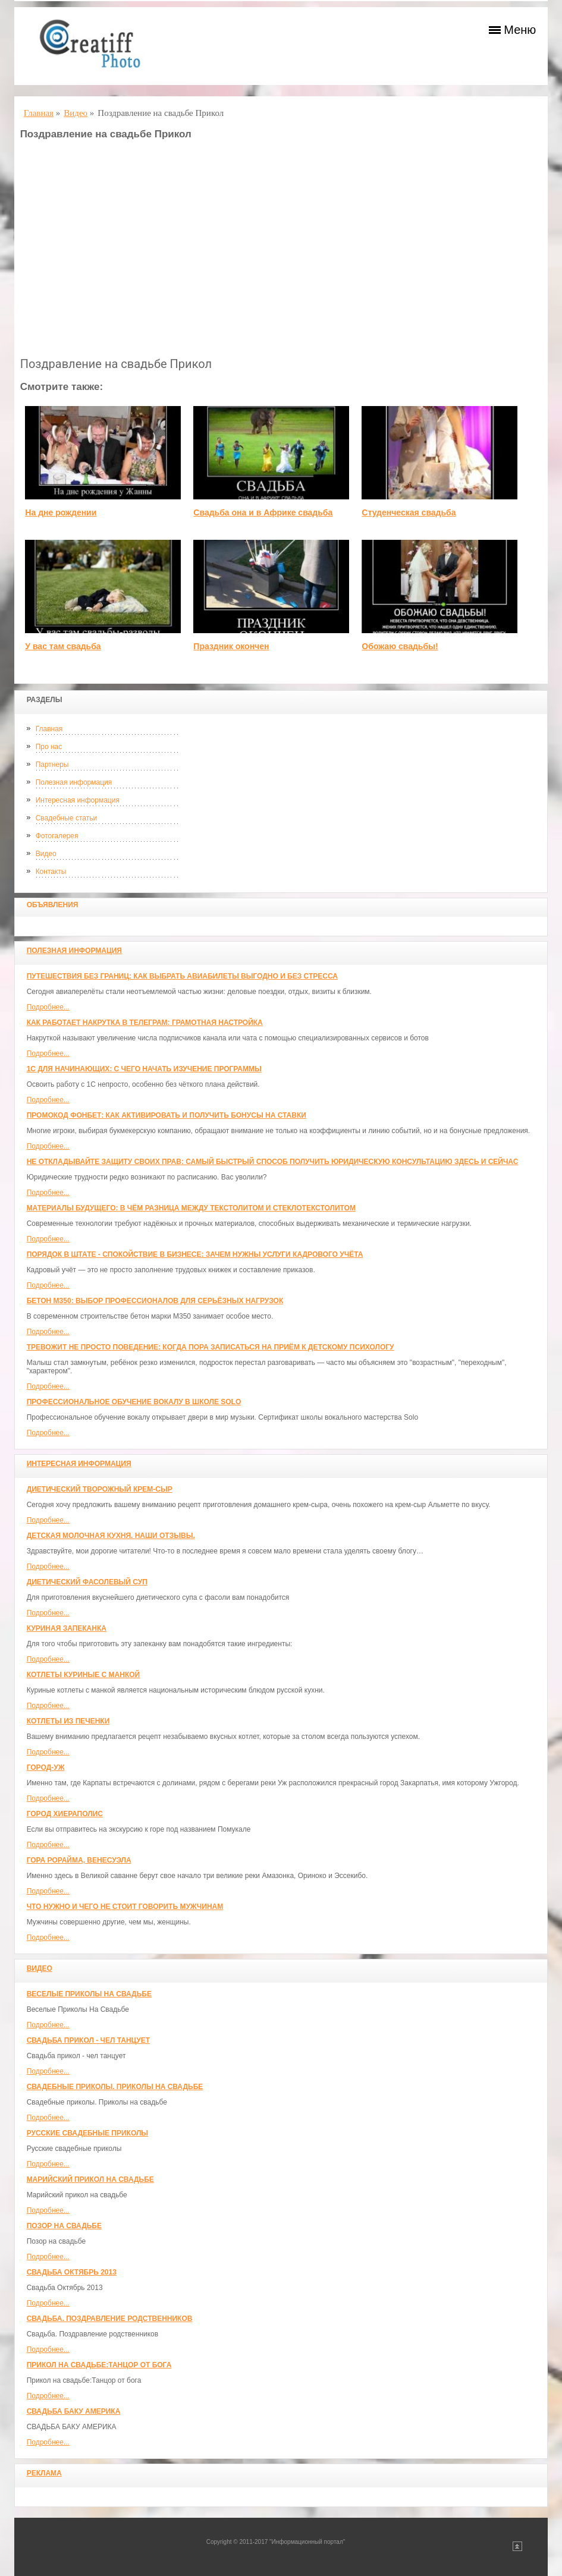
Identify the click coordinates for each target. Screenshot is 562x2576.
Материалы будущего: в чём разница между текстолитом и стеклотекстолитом (191, 1208)
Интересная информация (78, 800)
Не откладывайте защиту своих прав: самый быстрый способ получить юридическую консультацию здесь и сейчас (273, 1162)
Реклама (44, 2473)
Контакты (51, 871)
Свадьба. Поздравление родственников (110, 2318)
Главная (49, 729)
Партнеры (52, 764)
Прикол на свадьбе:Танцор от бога (99, 2365)
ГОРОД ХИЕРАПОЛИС (65, 1814)
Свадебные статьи (66, 818)
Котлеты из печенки (68, 1721)
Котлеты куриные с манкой (83, 1675)
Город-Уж (46, 1767)
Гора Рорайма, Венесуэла (79, 1860)
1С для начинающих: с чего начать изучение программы (144, 1069)
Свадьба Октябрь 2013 (72, 2272)
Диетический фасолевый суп (87, 1582)
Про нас (49, 747)
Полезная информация (74, 782)
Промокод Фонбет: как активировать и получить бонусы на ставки (166, 1115)
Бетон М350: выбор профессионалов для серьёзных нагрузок (155, 1301)
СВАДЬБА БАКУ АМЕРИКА (74, 2411)
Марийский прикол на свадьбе (90, 2179)
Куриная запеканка (66, 1628)
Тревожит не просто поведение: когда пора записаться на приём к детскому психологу (210, 1347)
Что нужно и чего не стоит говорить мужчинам (125, 1906)
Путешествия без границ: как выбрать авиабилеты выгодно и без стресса (182, 976)
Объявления (53, 905)
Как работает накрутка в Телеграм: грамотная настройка (145, 1022)
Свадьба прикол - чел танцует (88, 2040)
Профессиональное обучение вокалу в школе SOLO (134, 1402)
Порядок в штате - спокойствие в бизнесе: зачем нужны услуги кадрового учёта (195, 1254)
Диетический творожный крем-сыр (99, 1489)
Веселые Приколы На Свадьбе (89, 1994)
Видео (46, 854)
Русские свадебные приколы (88, 2133)
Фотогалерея (57, 836)
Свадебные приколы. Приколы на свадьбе (115, 2087)
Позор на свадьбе (64, 2226)
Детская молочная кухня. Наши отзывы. (111, 1535)
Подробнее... (48, 1007)
